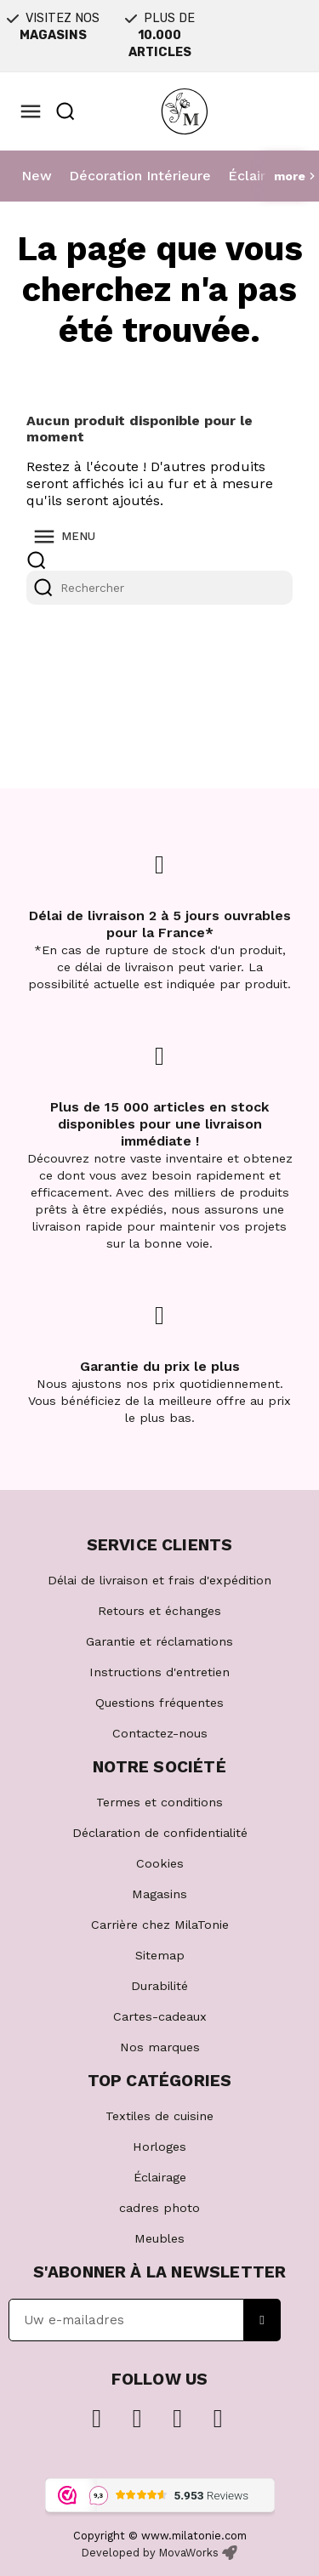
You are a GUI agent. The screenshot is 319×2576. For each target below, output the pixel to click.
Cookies (160, 1863)
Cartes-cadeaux (160, 2016)
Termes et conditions (159, 1802)
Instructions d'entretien (159, 1672)
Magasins (159, 1894)
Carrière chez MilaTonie (160, 1924)
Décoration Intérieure (140, 176)
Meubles (159, 2238)
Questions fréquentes (159, 1702)
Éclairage (259, 176)
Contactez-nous (160, 1733)
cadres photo (159, 2208)
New (36, 176)
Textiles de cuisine (159, 2116)
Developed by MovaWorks (150, 2552)
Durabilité (159, 1986)
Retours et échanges (159, 1611)
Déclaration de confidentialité (160, 1833)
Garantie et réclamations (159, 1641)
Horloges (159, 2146)
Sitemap (160, 1955)
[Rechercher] (159, 588)
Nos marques (160, 2047)
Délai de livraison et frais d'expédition (159, 1580)
